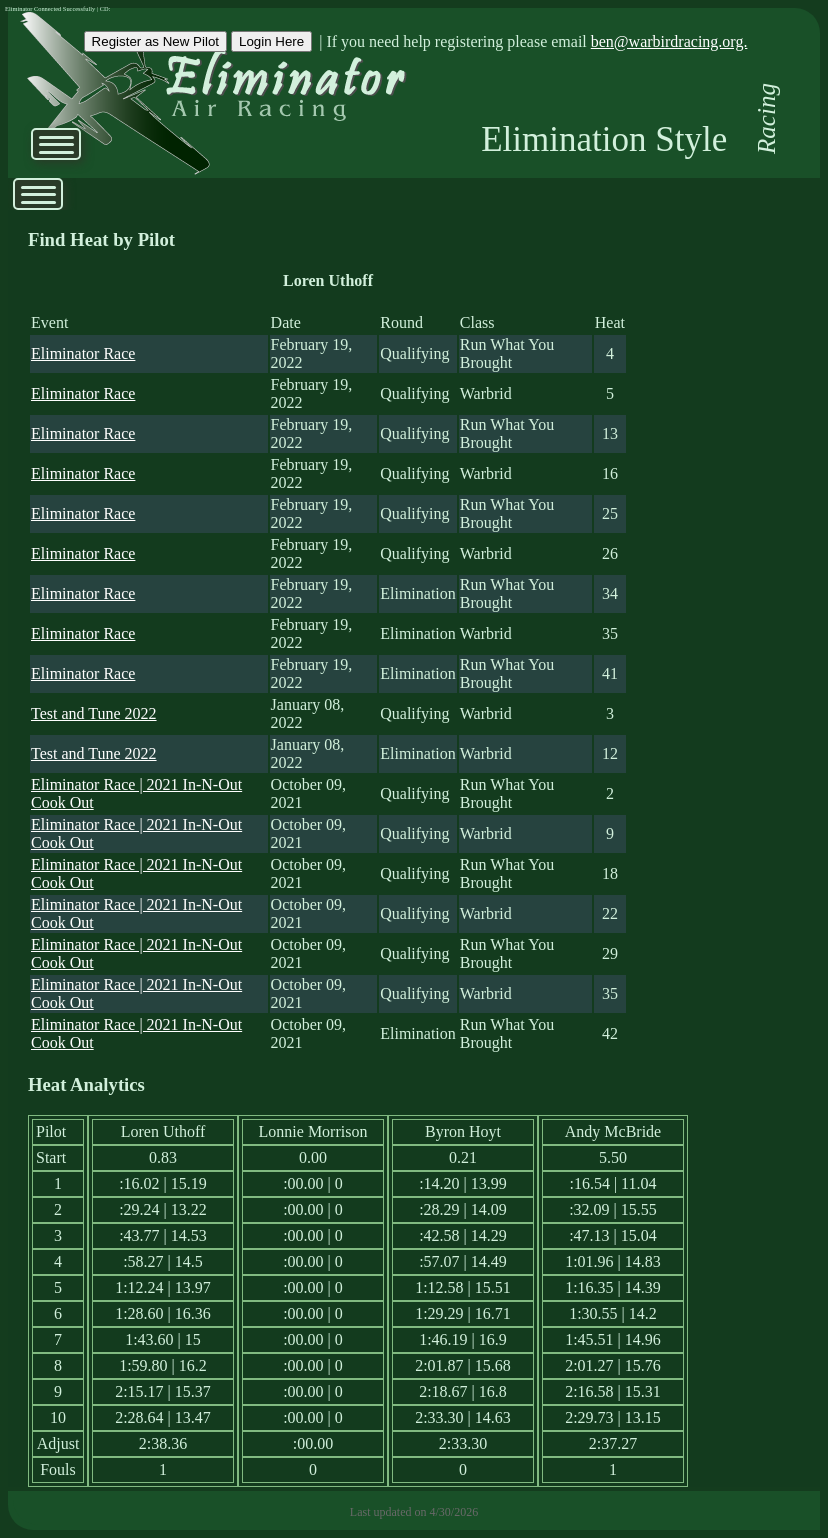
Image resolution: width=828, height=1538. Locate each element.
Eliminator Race (83, 353)
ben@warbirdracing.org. (669, 41)
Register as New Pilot (155, 41)
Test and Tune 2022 (94, 713)
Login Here (271, 41)
